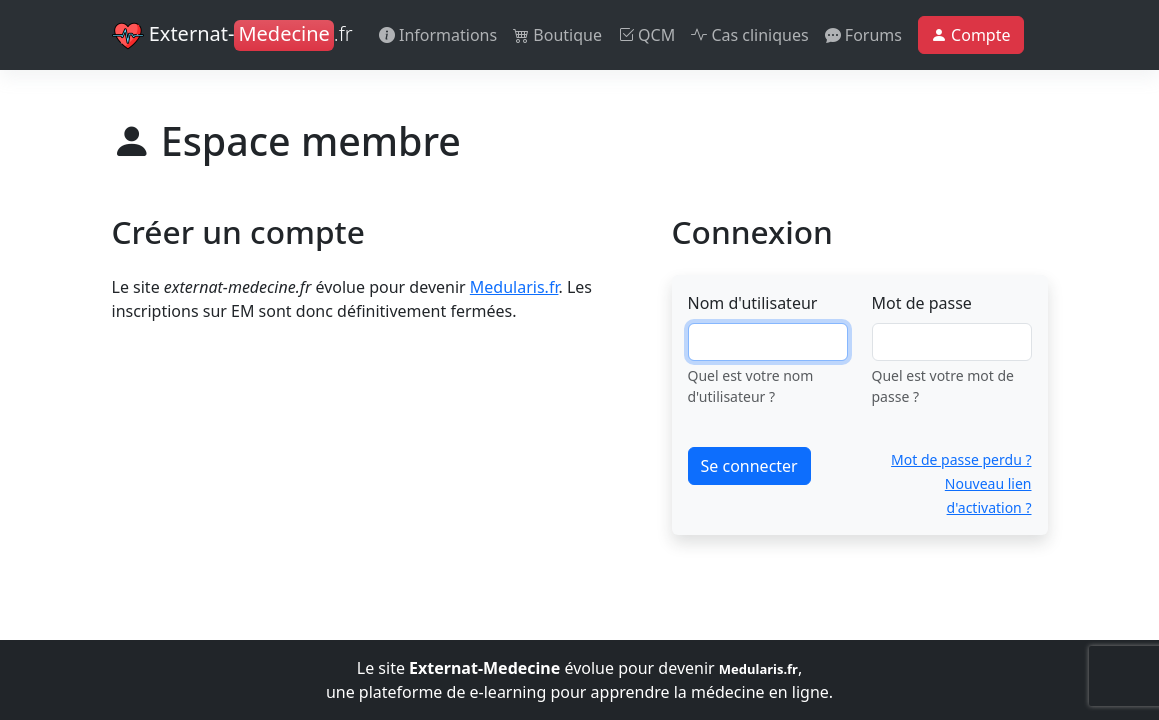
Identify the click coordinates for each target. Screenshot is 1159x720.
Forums (863, 35)
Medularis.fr (514, 287)
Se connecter (749, 466)
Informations (438, 35)
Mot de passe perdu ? (961, 459)
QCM (646, 35)
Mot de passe (922, 303)
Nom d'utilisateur (753, 303)
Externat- (232, 36)
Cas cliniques (749, 35)
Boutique (557, 35)
